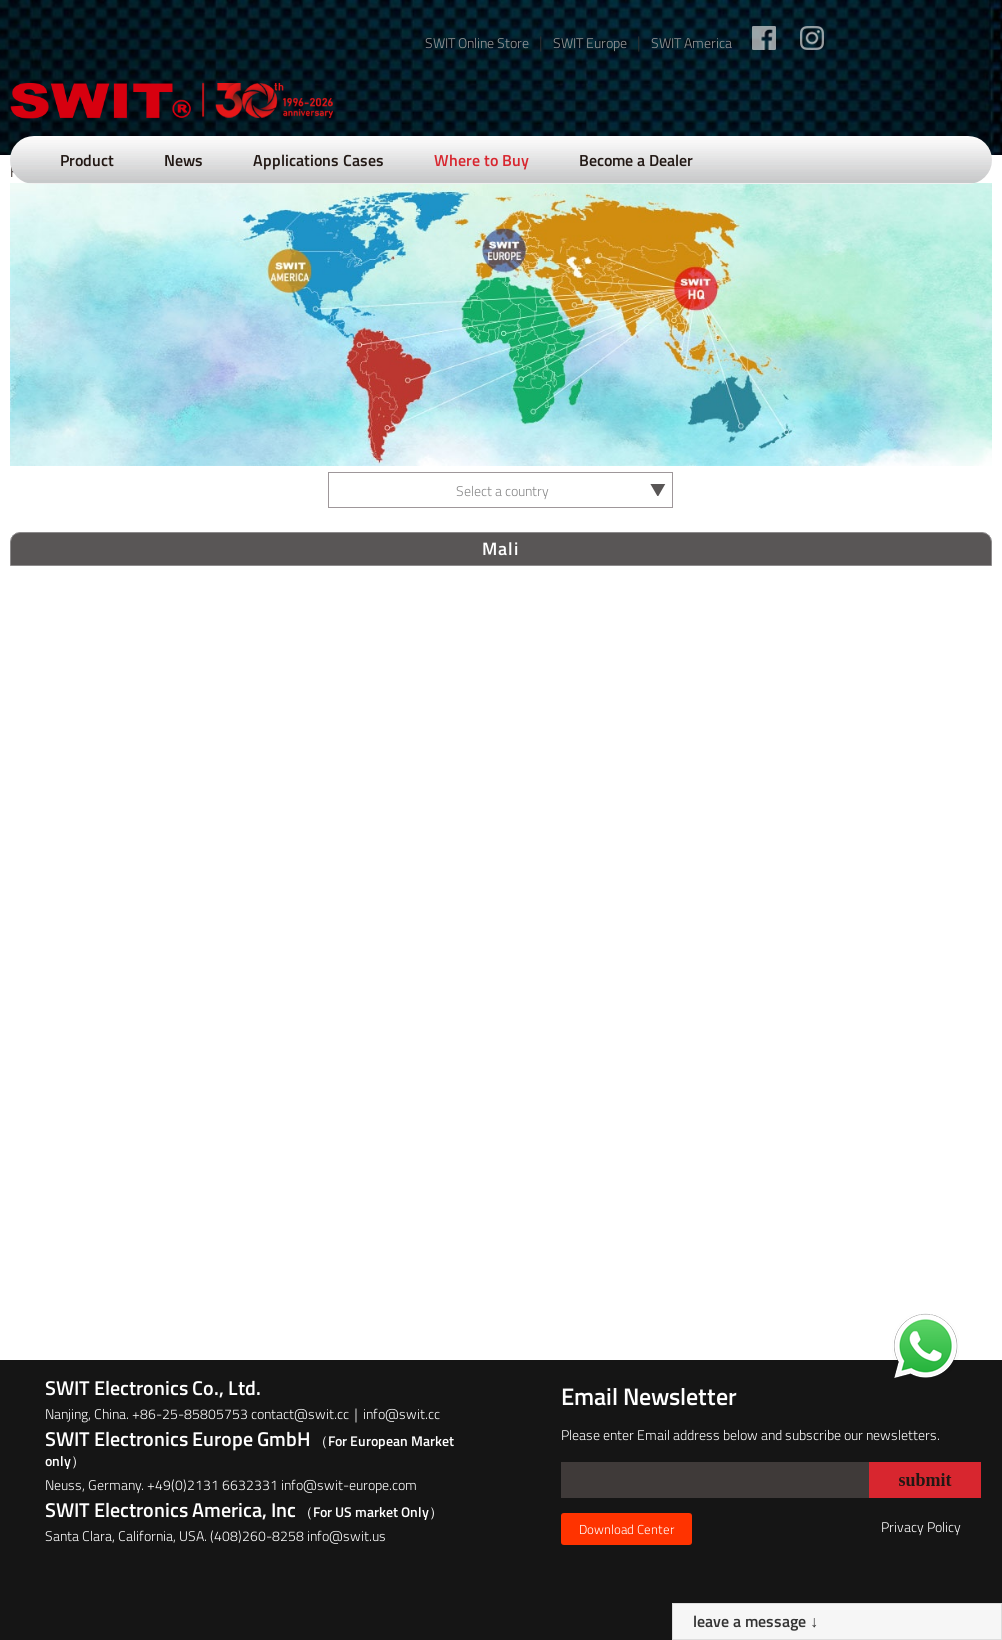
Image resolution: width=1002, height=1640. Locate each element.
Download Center (626, 1529)
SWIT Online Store (477, 42)
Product (87, 160)
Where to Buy (481, 160)
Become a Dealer (636, 160)
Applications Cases (318, 160)
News (183, 160)
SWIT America (691, 42)
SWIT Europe (590, 42)
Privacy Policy (921, 1526)
